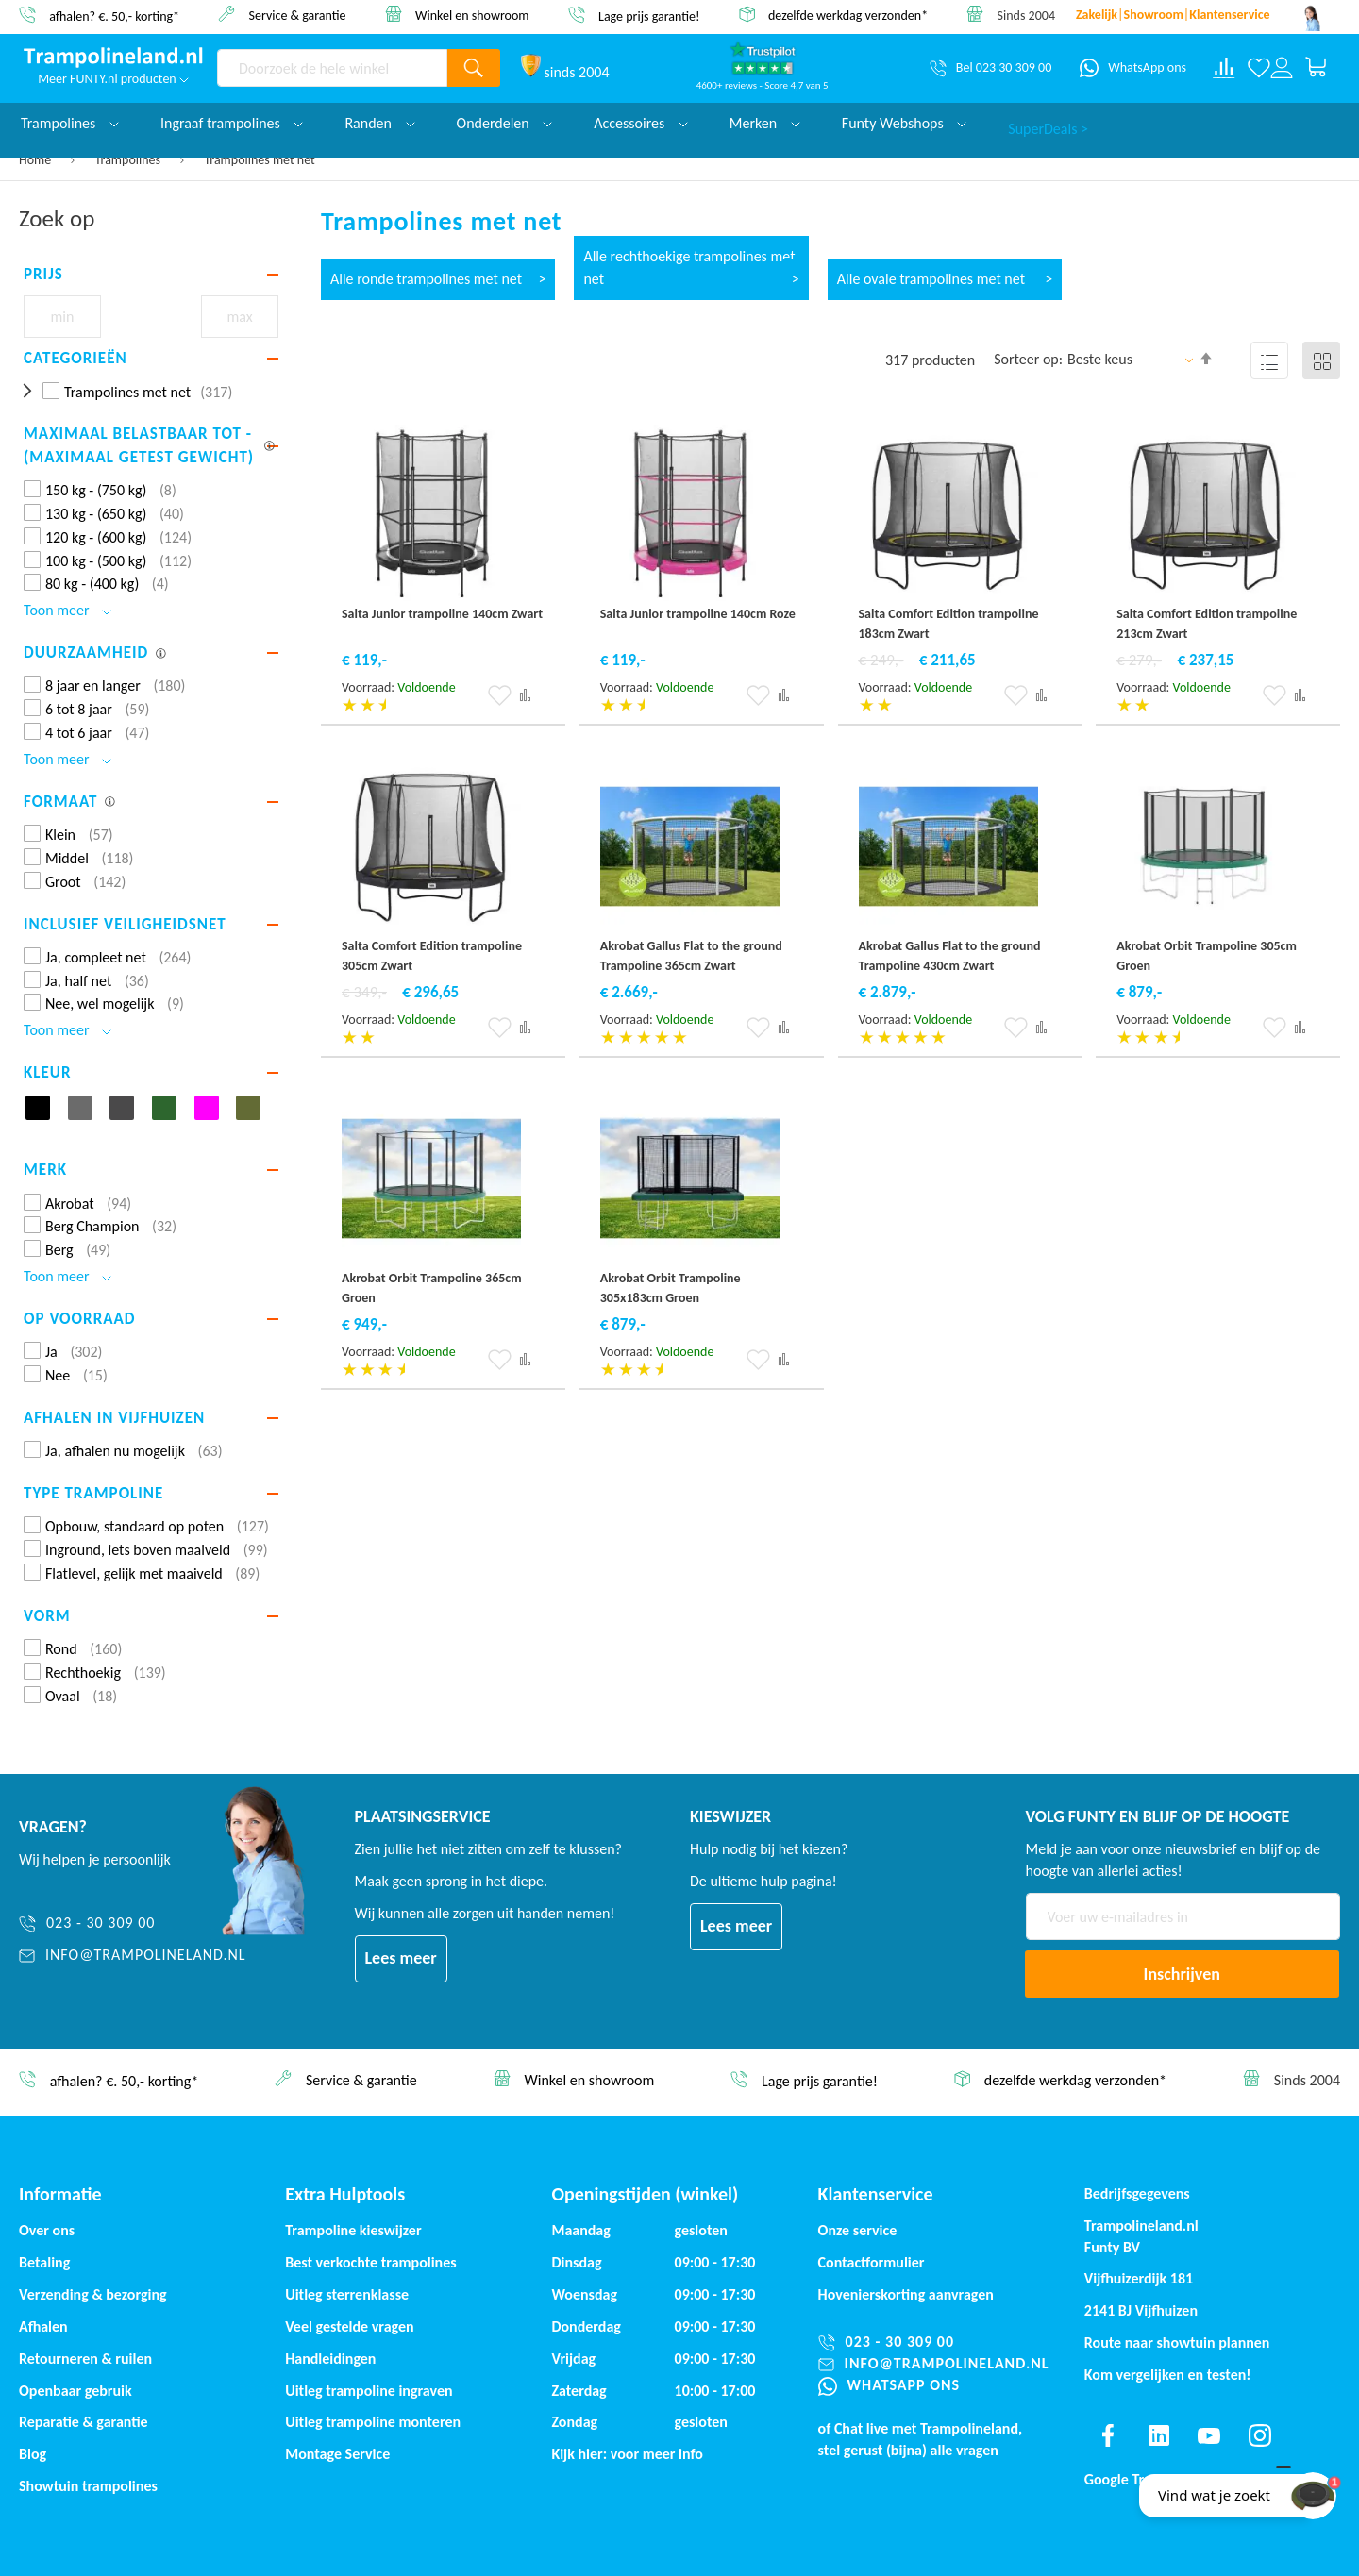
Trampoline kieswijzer (353, 2230)
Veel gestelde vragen (349, 2326)
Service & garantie (297, 15)
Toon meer (67, 610)
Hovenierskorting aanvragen (906, 2294)
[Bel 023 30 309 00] (990, 68)
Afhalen (43, 2326)
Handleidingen (330, 2358)
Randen (379, 123)
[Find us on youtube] (1209, 2435)
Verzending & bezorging (93, 2294)
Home (36, 160)
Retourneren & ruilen (85, 2358)
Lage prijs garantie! (649, 16)
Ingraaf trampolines (231, 123)
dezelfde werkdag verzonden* (848, 16)
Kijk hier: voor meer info (627, 2454)
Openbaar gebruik (75, 2391)
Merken (765, 123)
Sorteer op (1026, 359)
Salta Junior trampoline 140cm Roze (698, 614)
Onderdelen (505, 123)
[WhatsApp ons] (1132, 68)
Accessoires (641, 123)
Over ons (47, 2230)
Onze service (858, 2230)
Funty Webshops (904, 123)
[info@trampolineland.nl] (132, 1955)
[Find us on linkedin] (1158, 2435)
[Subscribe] (1182, 1974)
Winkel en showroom (472, 15)
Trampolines (129, 160)
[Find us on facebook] (1108, 2435)
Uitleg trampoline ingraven (368, 2391)
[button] (500, 695)
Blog (32, 2454)
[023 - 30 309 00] (132, 1923)
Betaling (44, 2262)
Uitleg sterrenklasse (347, 2294)
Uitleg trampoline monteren (373, 2422)
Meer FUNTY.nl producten (113, 79)
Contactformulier (871, 2262)
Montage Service (337, 2454)
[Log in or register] (1281, 68)
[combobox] (332, 68)
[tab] (151, 274)
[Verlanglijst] (1259, 68)
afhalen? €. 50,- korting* (114, 16)
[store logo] (113, 57)
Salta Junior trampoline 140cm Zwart (442, 614)
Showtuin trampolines (88, 2486)
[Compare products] (1224, 68)
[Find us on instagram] (1260, 2435)
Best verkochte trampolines (370, 2262)
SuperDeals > (1048, 123)
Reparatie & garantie (83, 2422)
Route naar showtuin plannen (1177, 2342)
